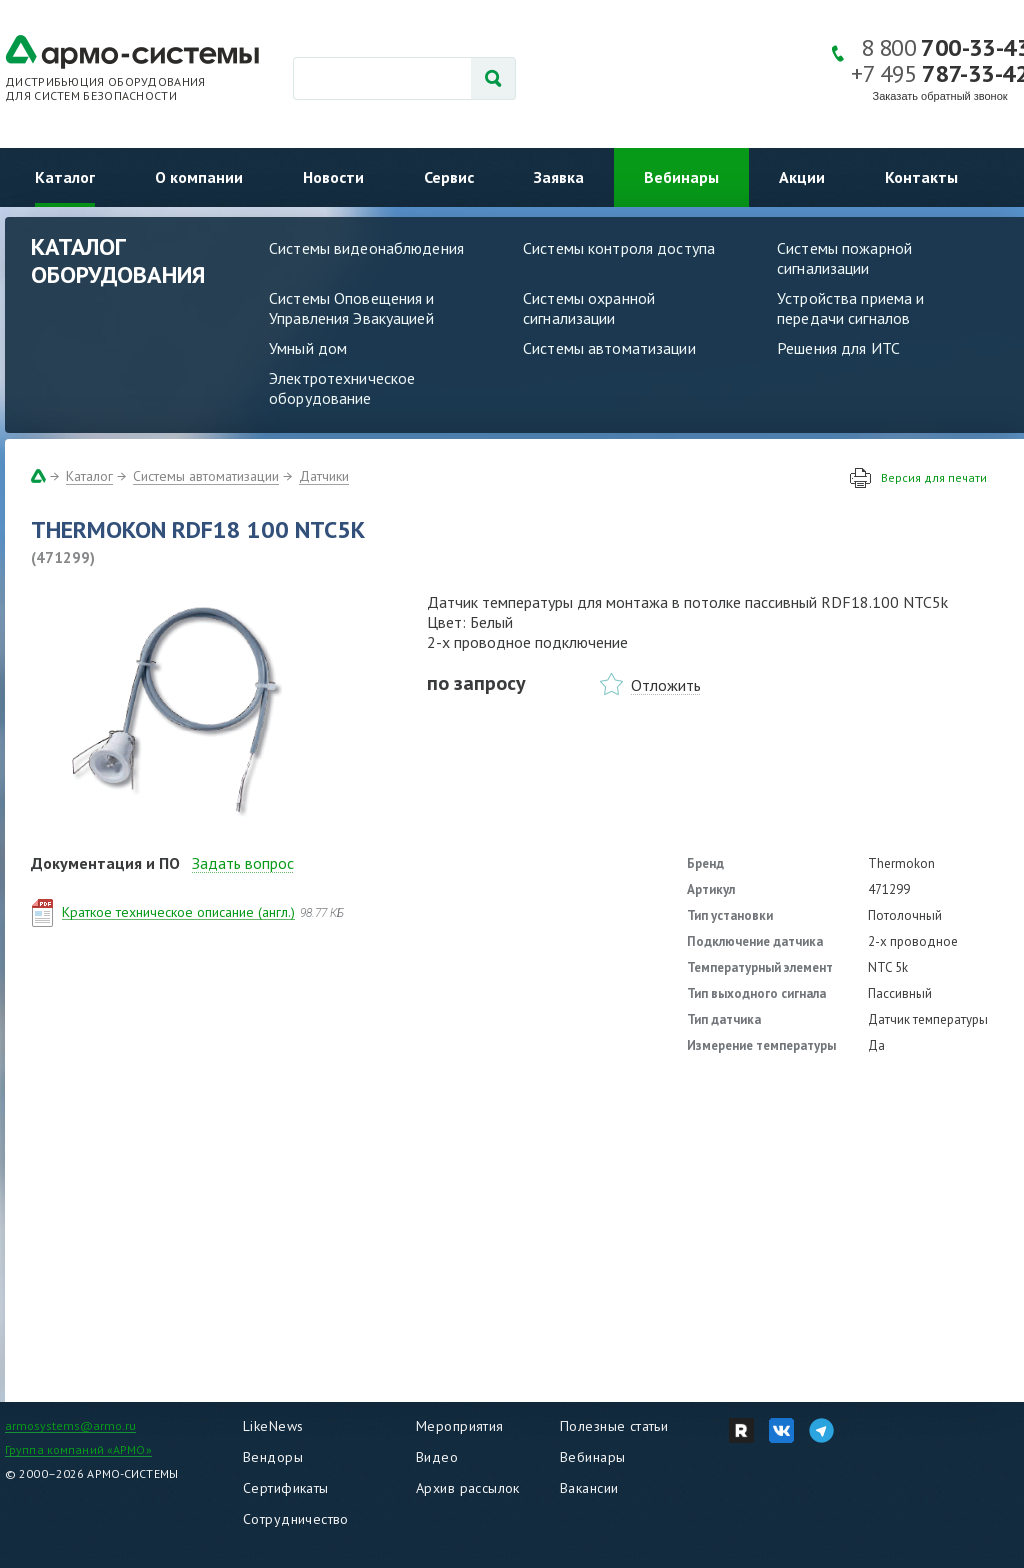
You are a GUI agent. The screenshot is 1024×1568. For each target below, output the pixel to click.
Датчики (324, 476)
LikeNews (273, 1426)
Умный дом (308, 348)
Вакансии (589, 1488)
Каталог (65, 177)
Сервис (449, 177)
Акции (802, 177)
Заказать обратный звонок (940, 96)
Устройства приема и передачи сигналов (850, 308)
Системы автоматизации (609, 348)
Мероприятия (460, 1426)
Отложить (666, 685)
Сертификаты (286, 1488)
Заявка (559, 177)
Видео (437, 1457)
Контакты (921, 177)
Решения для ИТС (838, 348)
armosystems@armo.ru (70, 1425)
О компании (199, 177)
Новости (333, 177)
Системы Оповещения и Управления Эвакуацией (352, 308)
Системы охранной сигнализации (589, 308)
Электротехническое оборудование (342, 388)
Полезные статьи (614, 1426)
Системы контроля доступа (619, 248)
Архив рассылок (468, 1488)
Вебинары (681, 177)
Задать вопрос (243, 863)
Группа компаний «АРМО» (78, 1449)
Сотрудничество (296, 1519)
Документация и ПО (105, 863)
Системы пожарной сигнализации (844, 258)
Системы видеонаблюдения (366, 248)
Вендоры (273, 1457)
